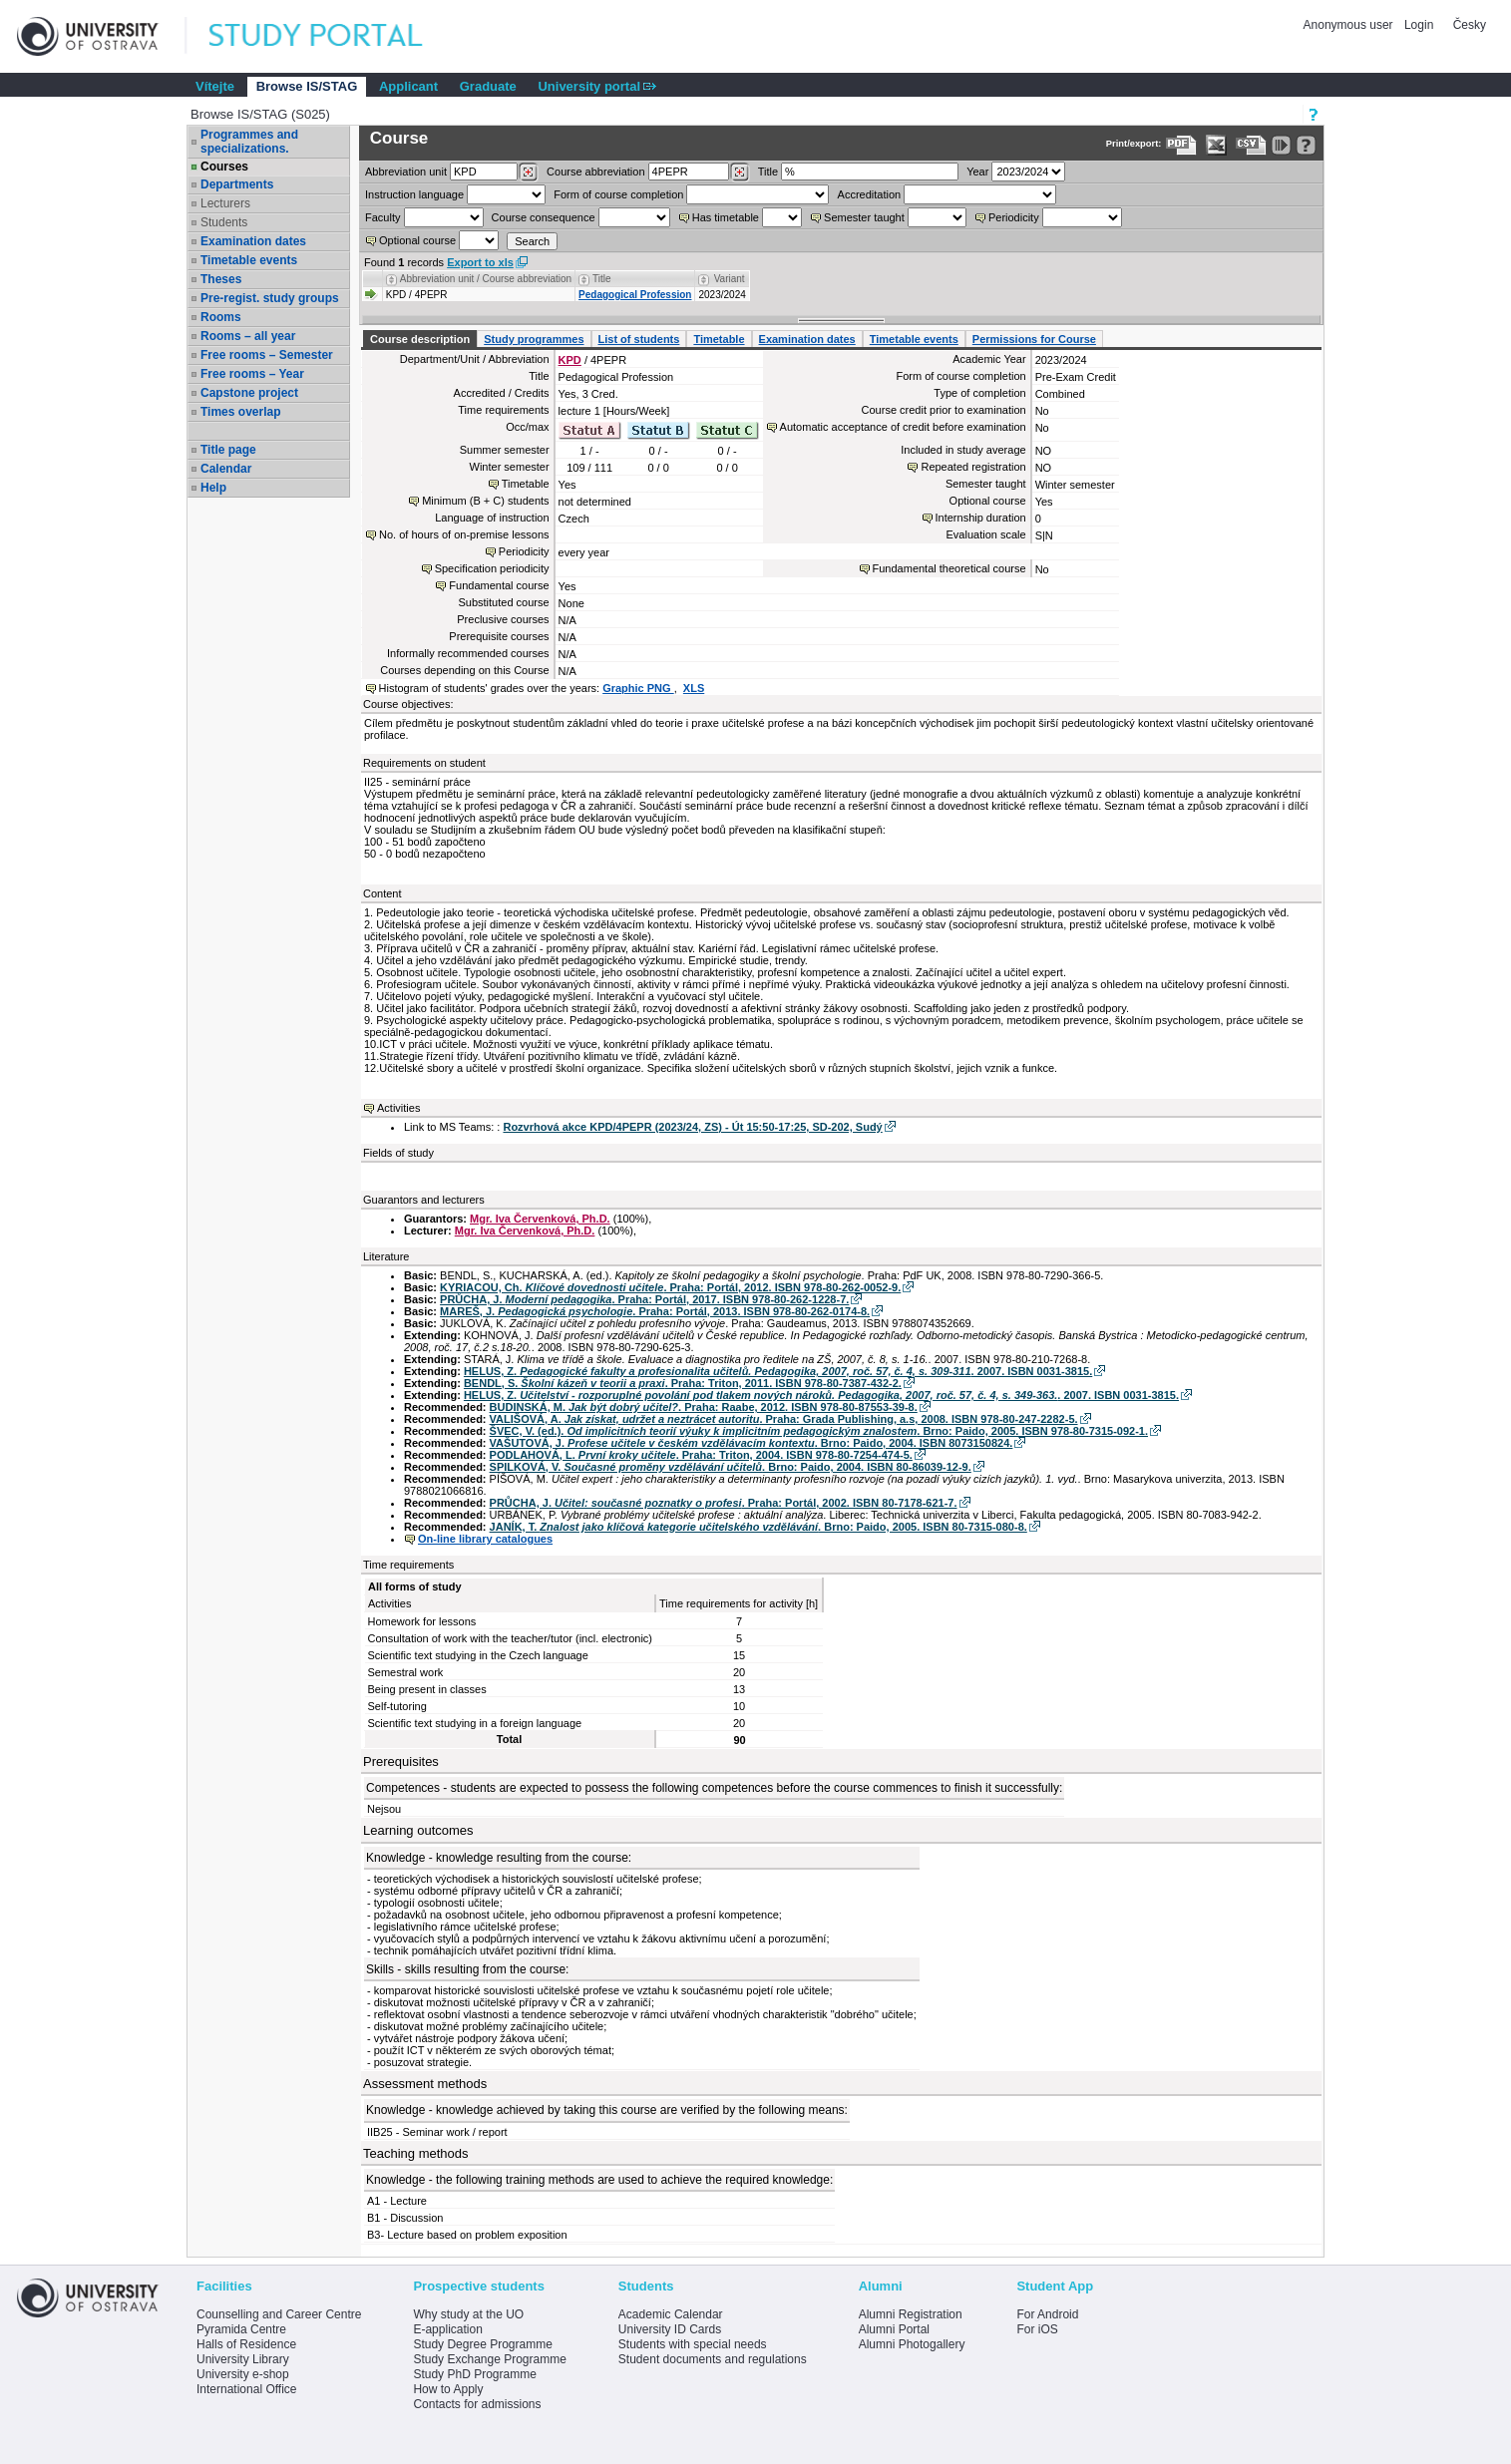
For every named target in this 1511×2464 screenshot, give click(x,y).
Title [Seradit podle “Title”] (601, 278)
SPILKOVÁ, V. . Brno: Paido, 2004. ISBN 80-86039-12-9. (730, 1467)
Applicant (408, 86)
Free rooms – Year (252, 374)
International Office (246, 2389)
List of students (639, 339)
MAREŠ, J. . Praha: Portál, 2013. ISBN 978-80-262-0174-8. (655, 1311)
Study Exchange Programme (489, 2359)
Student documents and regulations (712, 2359)
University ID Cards (669, 2329)
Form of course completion (618, 194)
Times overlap (240, 412)
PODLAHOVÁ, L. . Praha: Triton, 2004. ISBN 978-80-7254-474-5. (701, 1455)
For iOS (1036, 2329)
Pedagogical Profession (634, 294)
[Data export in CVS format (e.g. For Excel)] (1251, 145)
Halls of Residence (246, 2344)
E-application (447, 2329)
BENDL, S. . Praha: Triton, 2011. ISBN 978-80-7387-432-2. (683, 1383)
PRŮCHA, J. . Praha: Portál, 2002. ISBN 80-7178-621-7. (723, 1503)
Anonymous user (1350, 25)
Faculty (382, 217)
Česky (1469, 25)
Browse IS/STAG (307, 86)
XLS (693, 688)
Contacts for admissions (477, 2404)
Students (223, 222)
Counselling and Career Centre (278, 2314)
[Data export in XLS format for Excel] (1216, 145)
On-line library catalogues (485, 1539)
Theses (220, 279)
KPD (570, 360)
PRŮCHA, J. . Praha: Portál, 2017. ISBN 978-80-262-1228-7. (644, 1299)
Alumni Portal (894, 2329)
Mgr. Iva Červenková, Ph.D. (540, 1219)
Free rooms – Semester (266, 355)
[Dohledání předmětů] (739, 172)
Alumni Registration (910, 2314)
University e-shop (242, 2374)
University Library (242, 2359)
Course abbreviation (595, 171)
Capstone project (249, 393)
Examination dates (253, 241)
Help (213, 488)
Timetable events (248, 260)
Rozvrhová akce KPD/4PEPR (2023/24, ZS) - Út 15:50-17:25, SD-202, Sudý (692, 1127)
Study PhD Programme (474, 2374)
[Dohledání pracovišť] (528, 172)
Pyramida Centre (241, 2329)
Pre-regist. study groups (269, 298)
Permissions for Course (1034, 339)
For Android (1047, 2314)
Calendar (225, 469)
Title (768, 171)
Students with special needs (692, 2344)
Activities (398, 1108)
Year (977, 171)
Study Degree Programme (482, 2344)
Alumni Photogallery (912, 2344)
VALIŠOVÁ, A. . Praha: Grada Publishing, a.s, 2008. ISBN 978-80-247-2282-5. (784, 1419)
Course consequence (543, 217)
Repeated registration (973, 467)
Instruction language (414, 194)
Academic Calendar (670, 2314)
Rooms (220, 317)
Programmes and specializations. (249, 142)
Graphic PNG (638, 688)
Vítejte (214, 86)
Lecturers (225, 203)
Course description (420, 339)
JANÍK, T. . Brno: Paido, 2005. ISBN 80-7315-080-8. (758, 1527)
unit (406, 171)
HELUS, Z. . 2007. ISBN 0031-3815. (778, 1371)
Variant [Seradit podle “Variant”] (729, 278)
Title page (228, 450)
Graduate (488, 86)
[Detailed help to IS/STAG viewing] (1306, 145)
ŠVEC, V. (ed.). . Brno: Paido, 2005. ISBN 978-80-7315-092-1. (819, 1431)
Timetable (718, 339)
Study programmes (533, 339)
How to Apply (448, 2389)
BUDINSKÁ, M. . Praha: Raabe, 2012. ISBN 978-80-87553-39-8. (704, 1407)
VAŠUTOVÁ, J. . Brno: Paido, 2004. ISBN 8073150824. (751, 1443)
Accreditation (870, 194)
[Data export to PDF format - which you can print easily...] (1181, 145)
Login (1418, 25)
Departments (236, 184)
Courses (224, 167)
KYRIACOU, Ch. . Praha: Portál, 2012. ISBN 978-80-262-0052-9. (670, 1287)
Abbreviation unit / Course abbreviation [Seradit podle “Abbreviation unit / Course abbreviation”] (485, 278)
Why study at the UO (468, 2314)
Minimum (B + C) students (485, 501)
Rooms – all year (247, 336)
